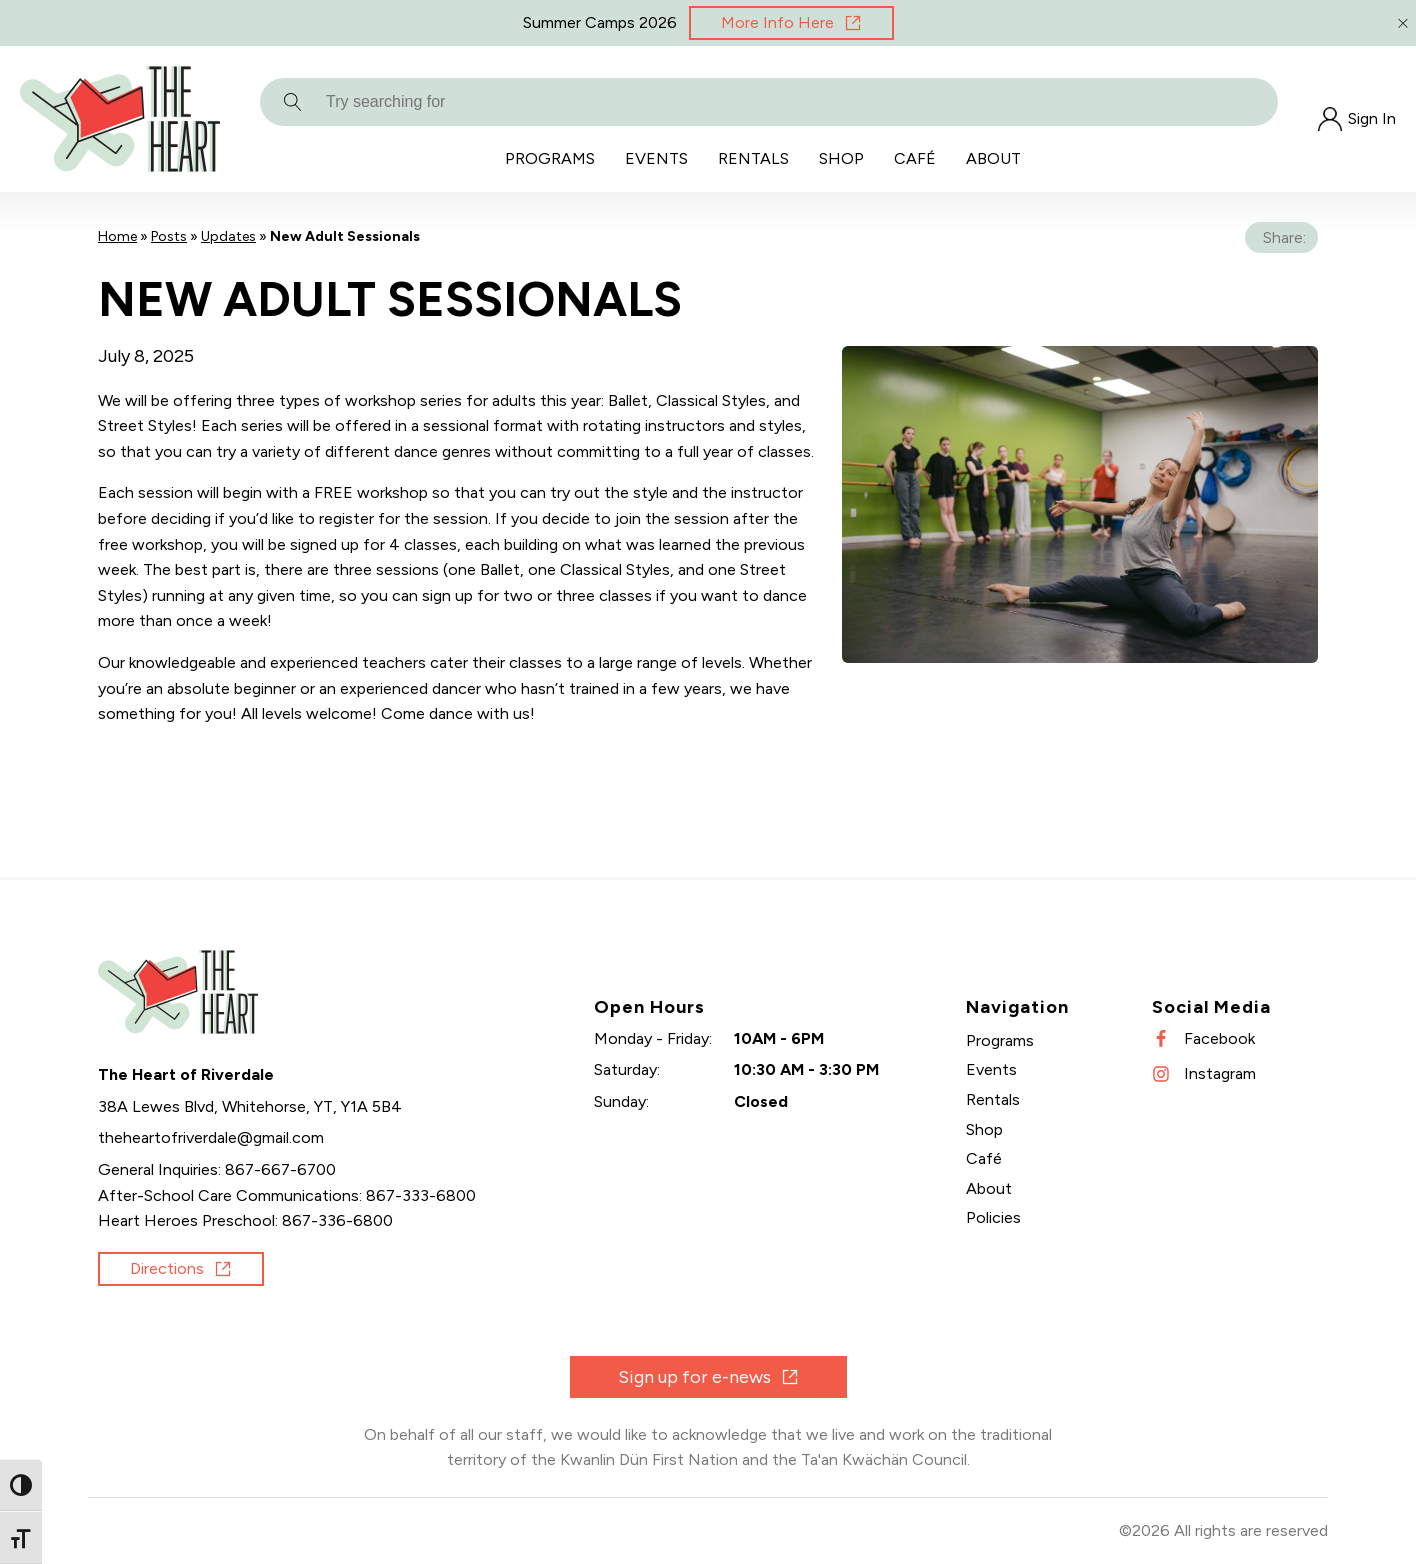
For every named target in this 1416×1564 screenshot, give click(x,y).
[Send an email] (211, 1138)
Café (915, 158)
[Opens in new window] (791, 23)
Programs (550, 158)
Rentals (753, 158)
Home (117, 236)
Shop (841, 158)
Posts (169, 236)
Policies (993, 1217)
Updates (228, 236)
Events (656, 158)
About (993, 158)
